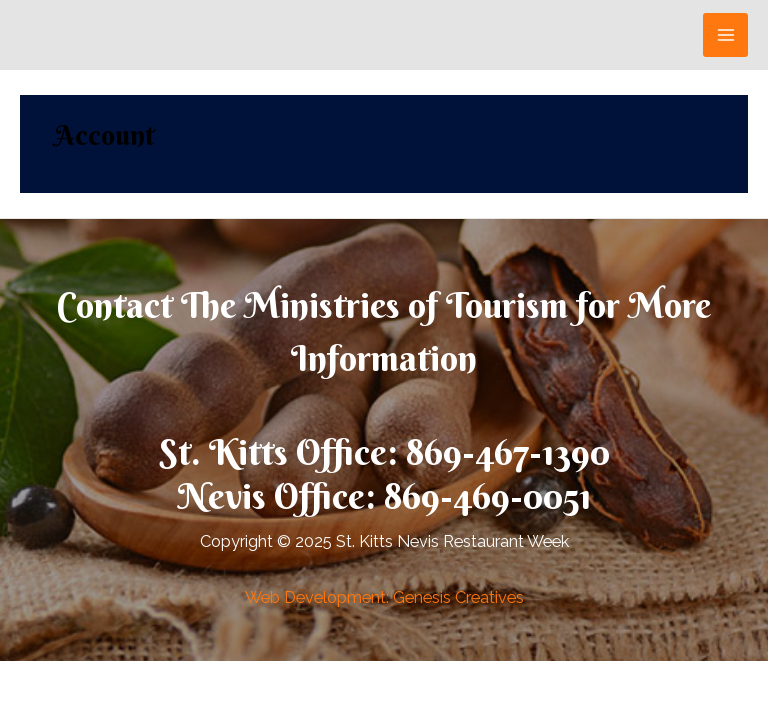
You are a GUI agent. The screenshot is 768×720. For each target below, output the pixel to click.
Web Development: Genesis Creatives (384, 597)
